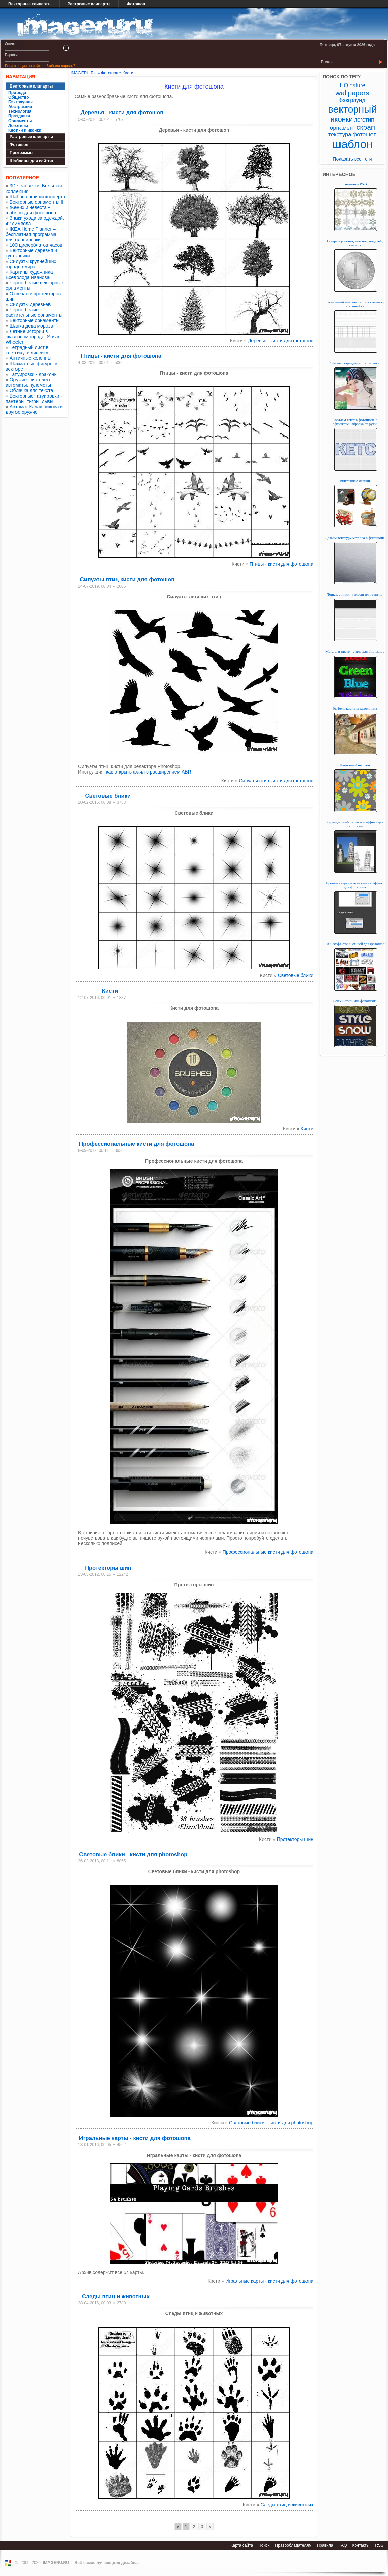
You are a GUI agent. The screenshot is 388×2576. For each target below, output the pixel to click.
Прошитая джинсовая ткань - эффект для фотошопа (355, 885)
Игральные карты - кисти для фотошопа (135, 2138)
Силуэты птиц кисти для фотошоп (127, 579)
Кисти (110, 991)
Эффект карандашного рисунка (355, 363)
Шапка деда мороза (31, 326)
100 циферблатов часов (36, 245)
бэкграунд (352, 100)
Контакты (360, 2545)
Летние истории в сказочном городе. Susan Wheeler (33, 337)
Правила (325, 2545)
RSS (379, 2545)
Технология (19, 111)
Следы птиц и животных (116, 2296)
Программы (21, 152)
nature (357, 85)
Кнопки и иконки (24, 130)
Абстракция (20, 106)
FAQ (342, 2545)
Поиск (263, 2545)
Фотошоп (136, 4)
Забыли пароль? (60, 66)
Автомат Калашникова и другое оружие (34, 409)
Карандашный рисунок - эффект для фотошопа (354, 824)
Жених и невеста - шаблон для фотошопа (31, 210)
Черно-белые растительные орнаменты (34, 312)
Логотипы (18, 125)
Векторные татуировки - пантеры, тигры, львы (34, 398)
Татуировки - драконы (34, 374)
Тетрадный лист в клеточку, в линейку (27, 350)
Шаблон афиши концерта (37, 196)
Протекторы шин (108, 1568)
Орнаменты (20, 120)
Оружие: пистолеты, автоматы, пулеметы (30, 382)
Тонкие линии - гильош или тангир (355, 594)
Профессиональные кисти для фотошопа (136, 1144)
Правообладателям (293, 2545)
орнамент (342, 128)
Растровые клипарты (89, 4)
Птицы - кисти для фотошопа (121, 356)
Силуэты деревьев (30, 304)
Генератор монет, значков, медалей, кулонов (355, 243)
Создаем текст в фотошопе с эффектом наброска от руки (354, 422)
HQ (344, 85)
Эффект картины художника (355, 708)
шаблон (352, 144)
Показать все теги (352, 159)
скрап (366, 127)
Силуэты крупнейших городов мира (31, 264)
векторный (352, 109)
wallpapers (352, 93)
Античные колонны (30, 358)
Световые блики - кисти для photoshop (133, 1854)
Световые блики (108, 796)
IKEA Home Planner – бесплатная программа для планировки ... (31, 234)
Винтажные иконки (355, 481)
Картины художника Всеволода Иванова (29, 274)
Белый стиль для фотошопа (355, 1001)
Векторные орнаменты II (36, 202)
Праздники (19, 116)
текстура (339, 134)
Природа (17, 92)
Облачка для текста (31, 390)
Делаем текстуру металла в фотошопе (355, 538)
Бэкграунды (20, 102)
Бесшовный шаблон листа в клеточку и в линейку (354, 304)
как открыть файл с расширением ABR (148, 772)
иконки (342, 119)
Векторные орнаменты (34, 320)
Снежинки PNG (355, 184)
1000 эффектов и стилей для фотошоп (354, 944)
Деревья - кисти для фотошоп (121, 112)
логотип (364, 119)
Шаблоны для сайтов (31, 161)
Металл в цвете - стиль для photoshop (354, 651)
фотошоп (364, 134)
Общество (18, 97)
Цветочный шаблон (355, 765)
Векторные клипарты (30, 4)
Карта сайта (241, 2545)
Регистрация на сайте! (24, 66)
